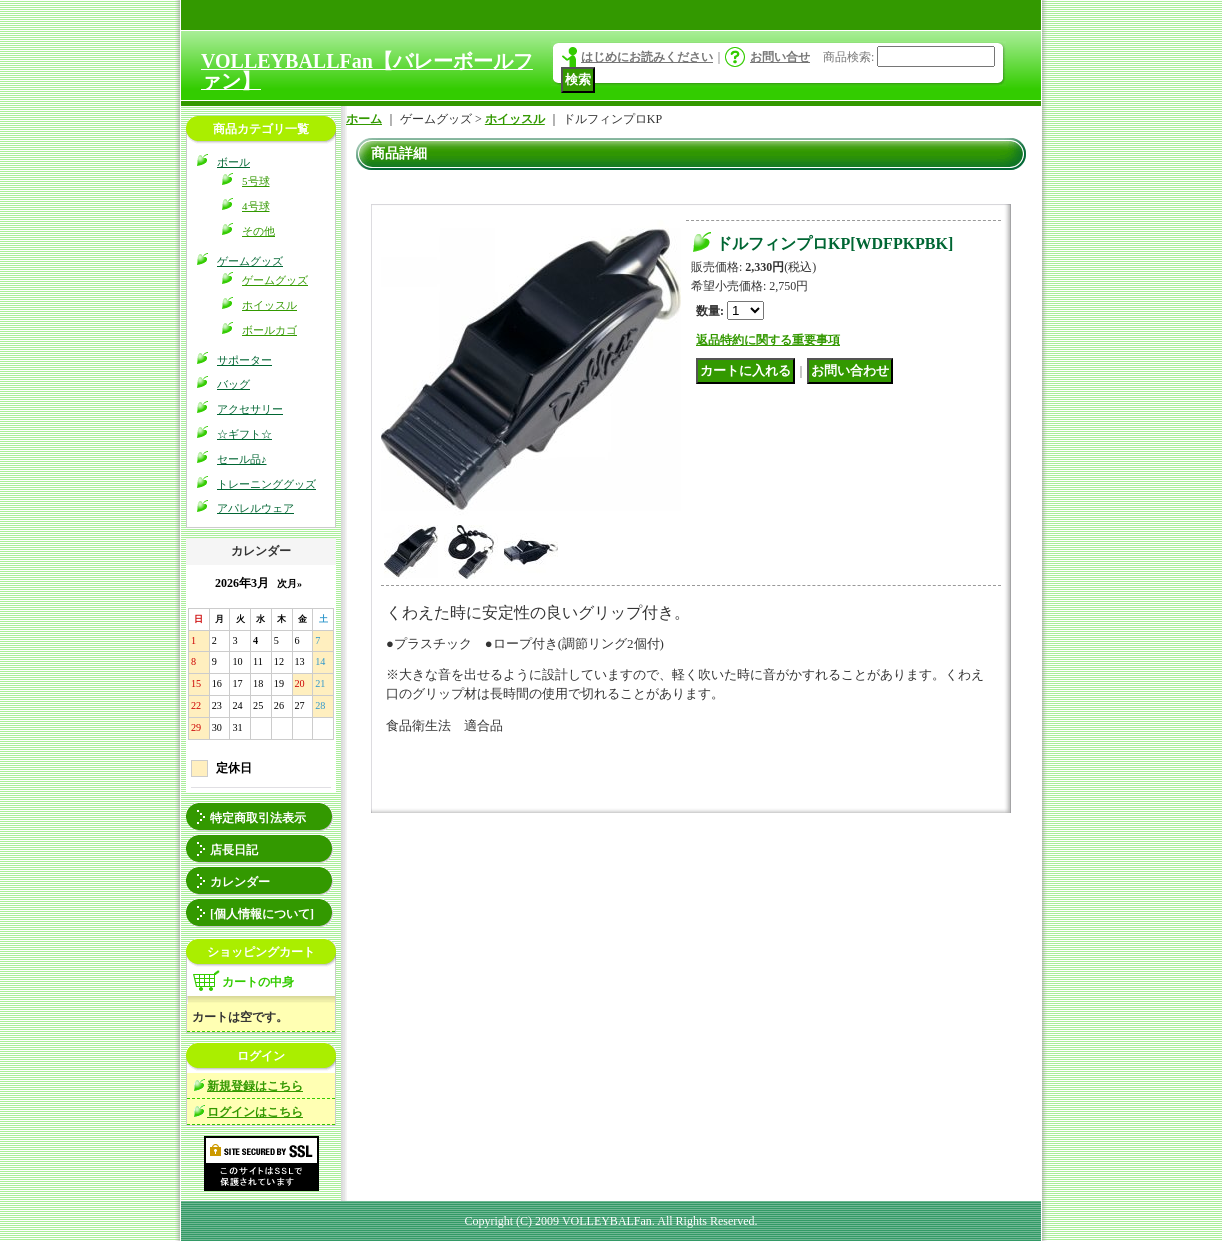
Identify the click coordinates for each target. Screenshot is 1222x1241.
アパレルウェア (255, 508)
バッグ (233, 384)
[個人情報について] (262, 914)
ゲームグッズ (250, 261)
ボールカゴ (269, 330)
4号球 (256, 206)
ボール (233, 162)
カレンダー (240, 882)
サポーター (244, 360)
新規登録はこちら (255, 1086)
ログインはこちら (255, 1112)
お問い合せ (780, 57)
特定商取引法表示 (258, 818)
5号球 (256, 181)
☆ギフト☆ (244, 434)
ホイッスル (269, 305)
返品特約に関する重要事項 (768, 340)
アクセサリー (250, 409)
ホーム (364, 119)
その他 (258, 231)
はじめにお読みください (647, 57)
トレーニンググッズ (266, 484)
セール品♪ (242, 459)
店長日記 (234, 850)
